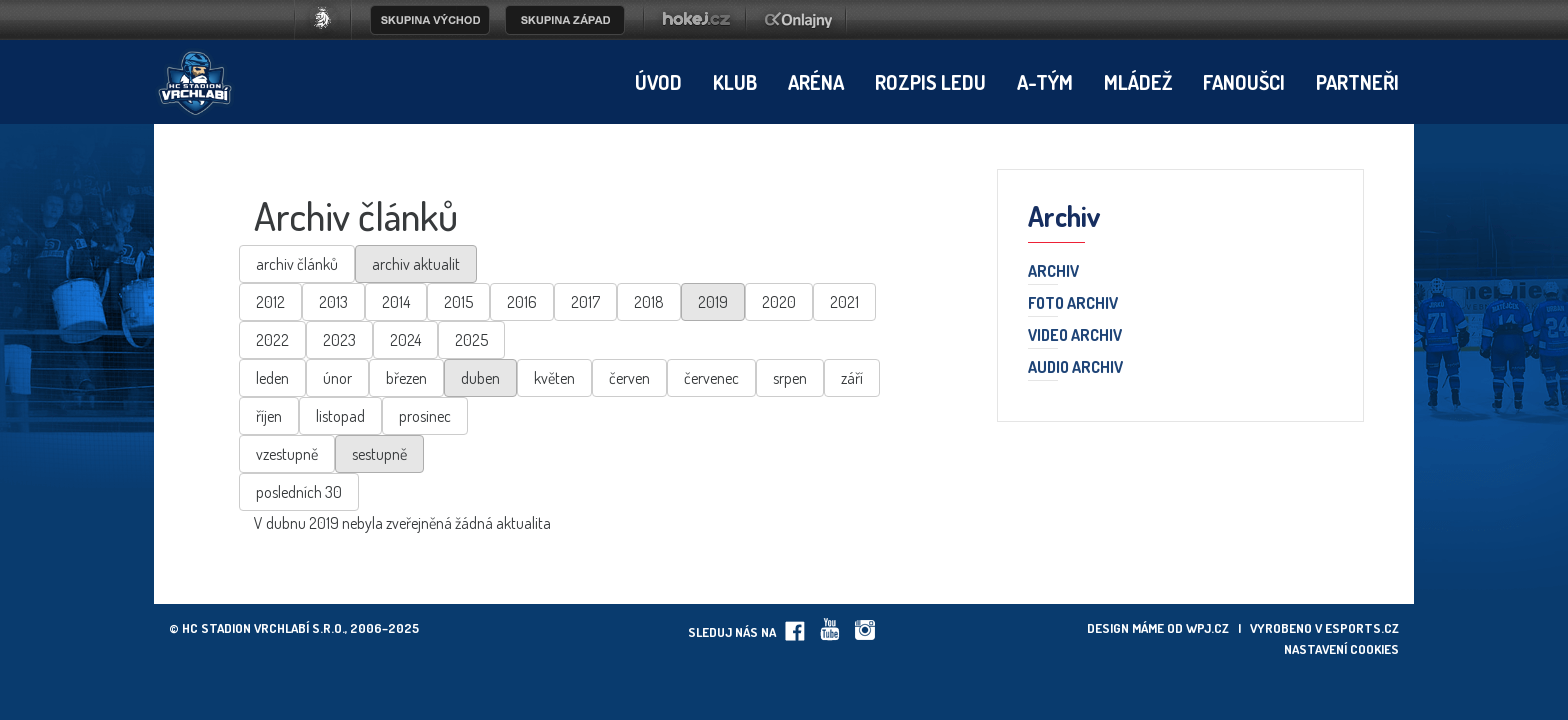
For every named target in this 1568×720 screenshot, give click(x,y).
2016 (522, 302)
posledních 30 (299, 492)
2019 (713, 302)
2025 (471, 340)
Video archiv (1075, 336)
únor (337, 378)
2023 (339, 340)
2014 (396, 302)
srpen (790, 378)
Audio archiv (1075, 368)
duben (480, 378)
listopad (340, 416)
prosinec (425, 416)
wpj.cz (1207, 628)
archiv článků (297, 264)
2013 (333, 302)
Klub (735, 82)
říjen (269, 416)
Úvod (658, 82)
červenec (711, 378)
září (852, 378)
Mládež (1138, 82)
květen (554, 378)
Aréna (816, 82)
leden (272, 378)
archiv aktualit (416, 264)
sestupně (379, 454)
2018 (649, 302)
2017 (585, 302)
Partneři (1357, 82)
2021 (844, 302)
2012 (270, 302)
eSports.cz (1362, 628)
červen (629, 378)
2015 (458, 302)
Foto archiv (1073, 304)
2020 (779, 302)
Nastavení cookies (1341, 649)
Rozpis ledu (930, 82)
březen (406, 378)
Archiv (1053, 272)
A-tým (1045, 82)
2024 (405, 340)
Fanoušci (1244, 82)
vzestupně (287, 454)
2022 (272, 340)
